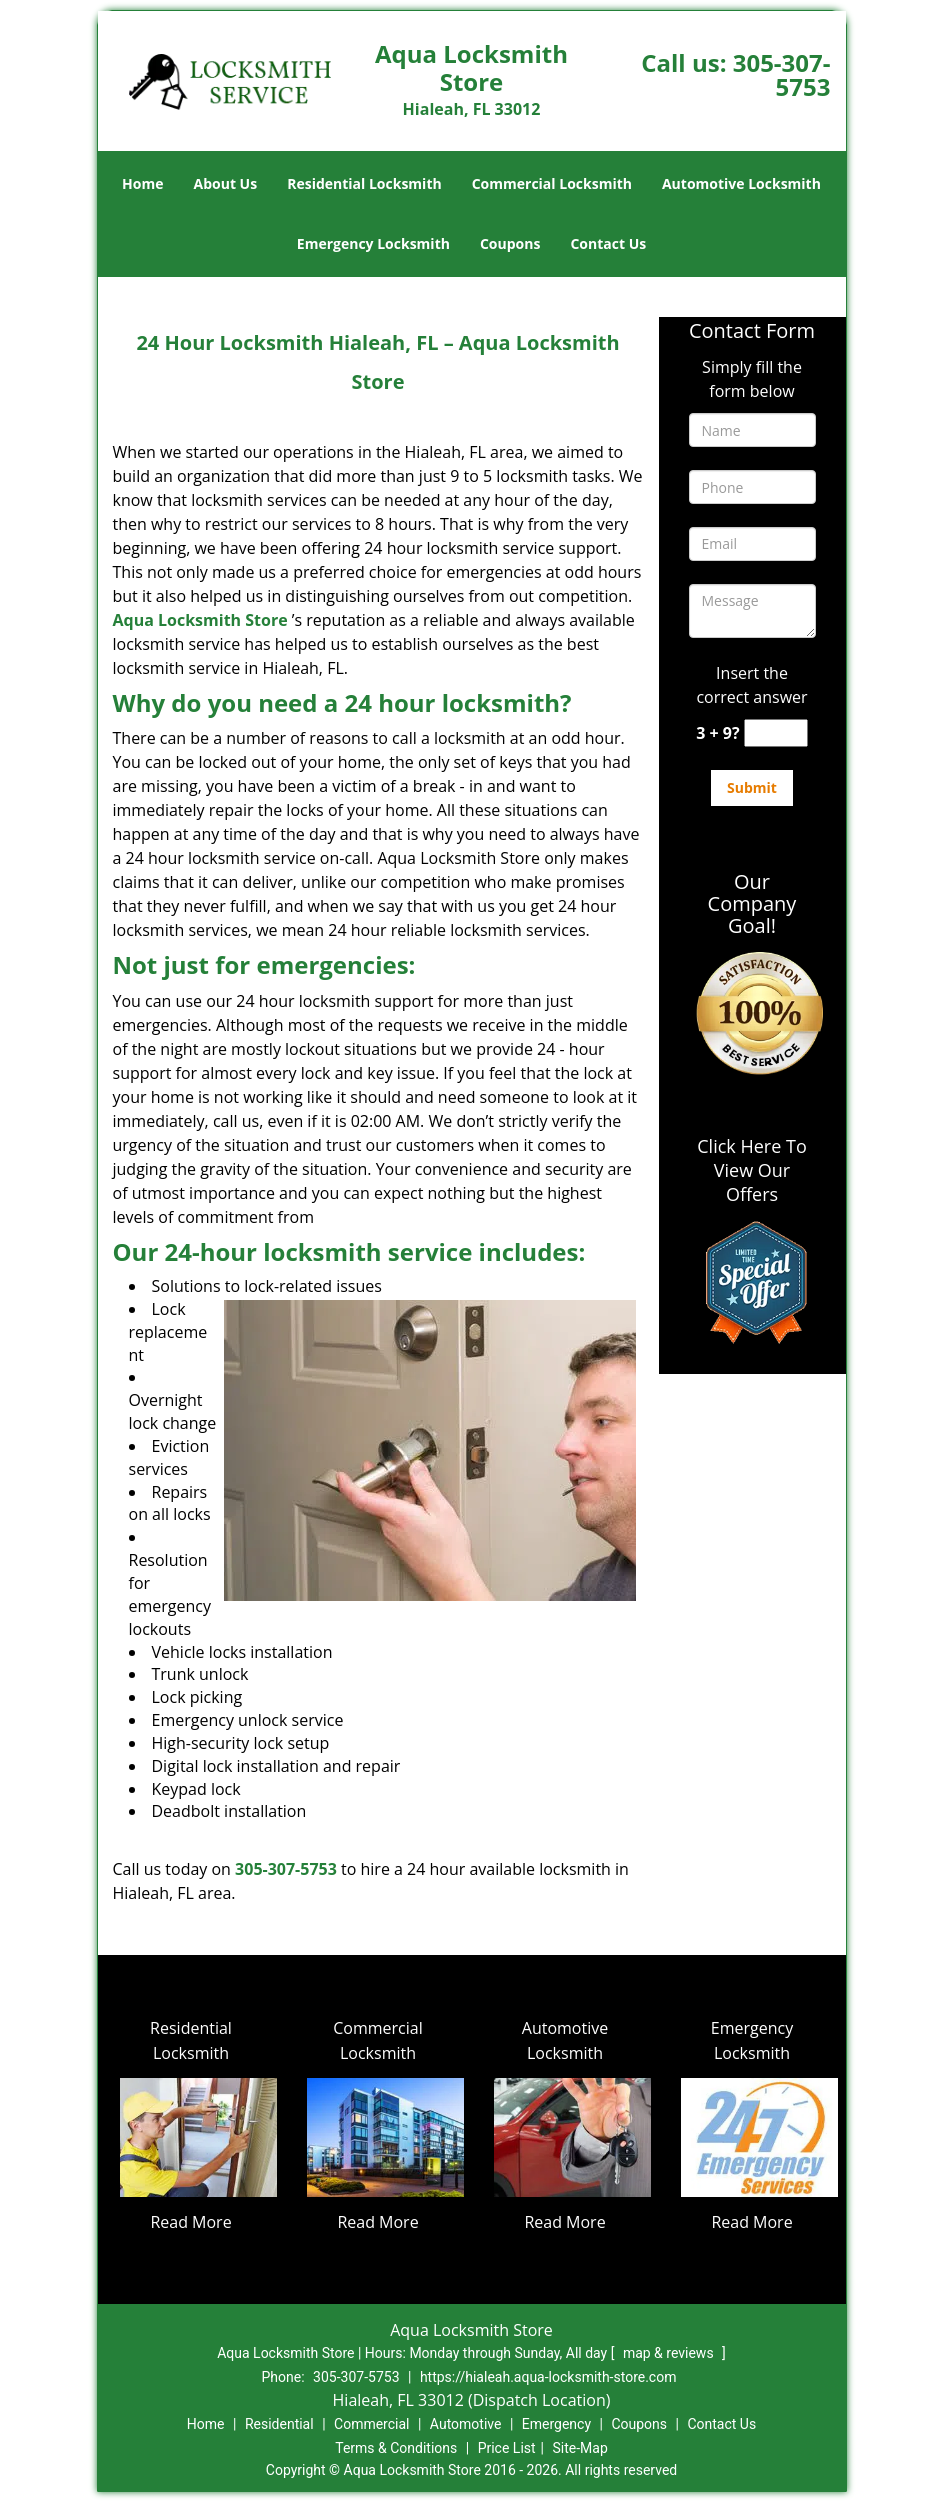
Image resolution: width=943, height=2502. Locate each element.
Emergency (556, 2424)
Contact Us (608, 243)
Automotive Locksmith (741, 183)
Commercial (371, 2424)
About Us (226, 183)
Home (142, 183)
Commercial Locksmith (552, 183)
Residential (279, 2424)
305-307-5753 (782, 74)
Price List (507, 2448)
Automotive (466, 2424)
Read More (190, 2222)
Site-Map (580, 2448)
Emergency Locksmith (373, 243)
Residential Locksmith (364, 183)
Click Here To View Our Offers (751, 1170)
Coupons (510, 243)
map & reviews (670, 2353)
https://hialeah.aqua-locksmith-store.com (548, 2377)
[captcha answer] (776, 733)
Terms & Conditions (396, 2448)
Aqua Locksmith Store (200, 620)
